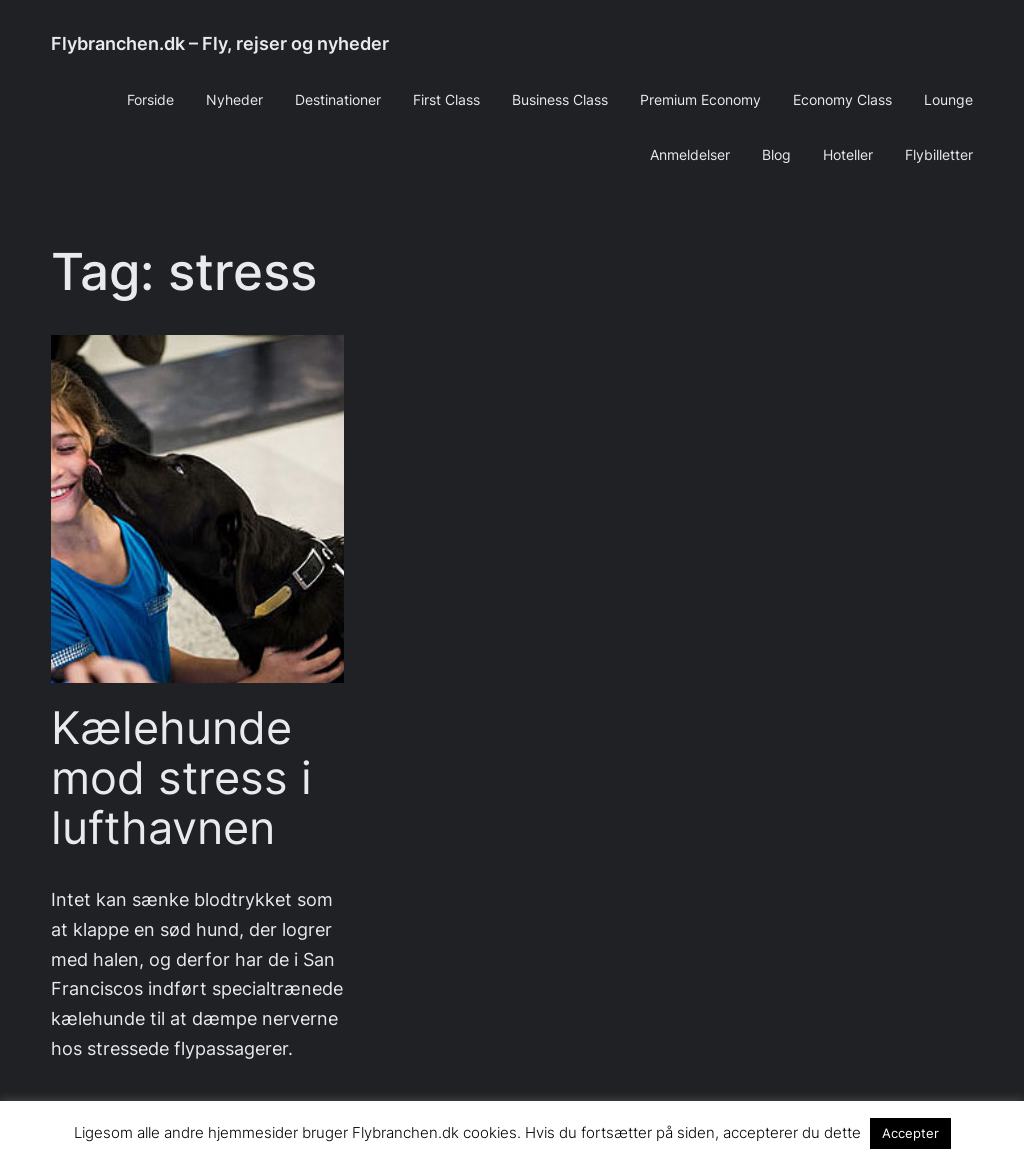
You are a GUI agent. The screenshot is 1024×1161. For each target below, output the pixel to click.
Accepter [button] (910, 1133)
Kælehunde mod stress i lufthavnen (181, 777)
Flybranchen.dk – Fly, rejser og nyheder (220, 43)
